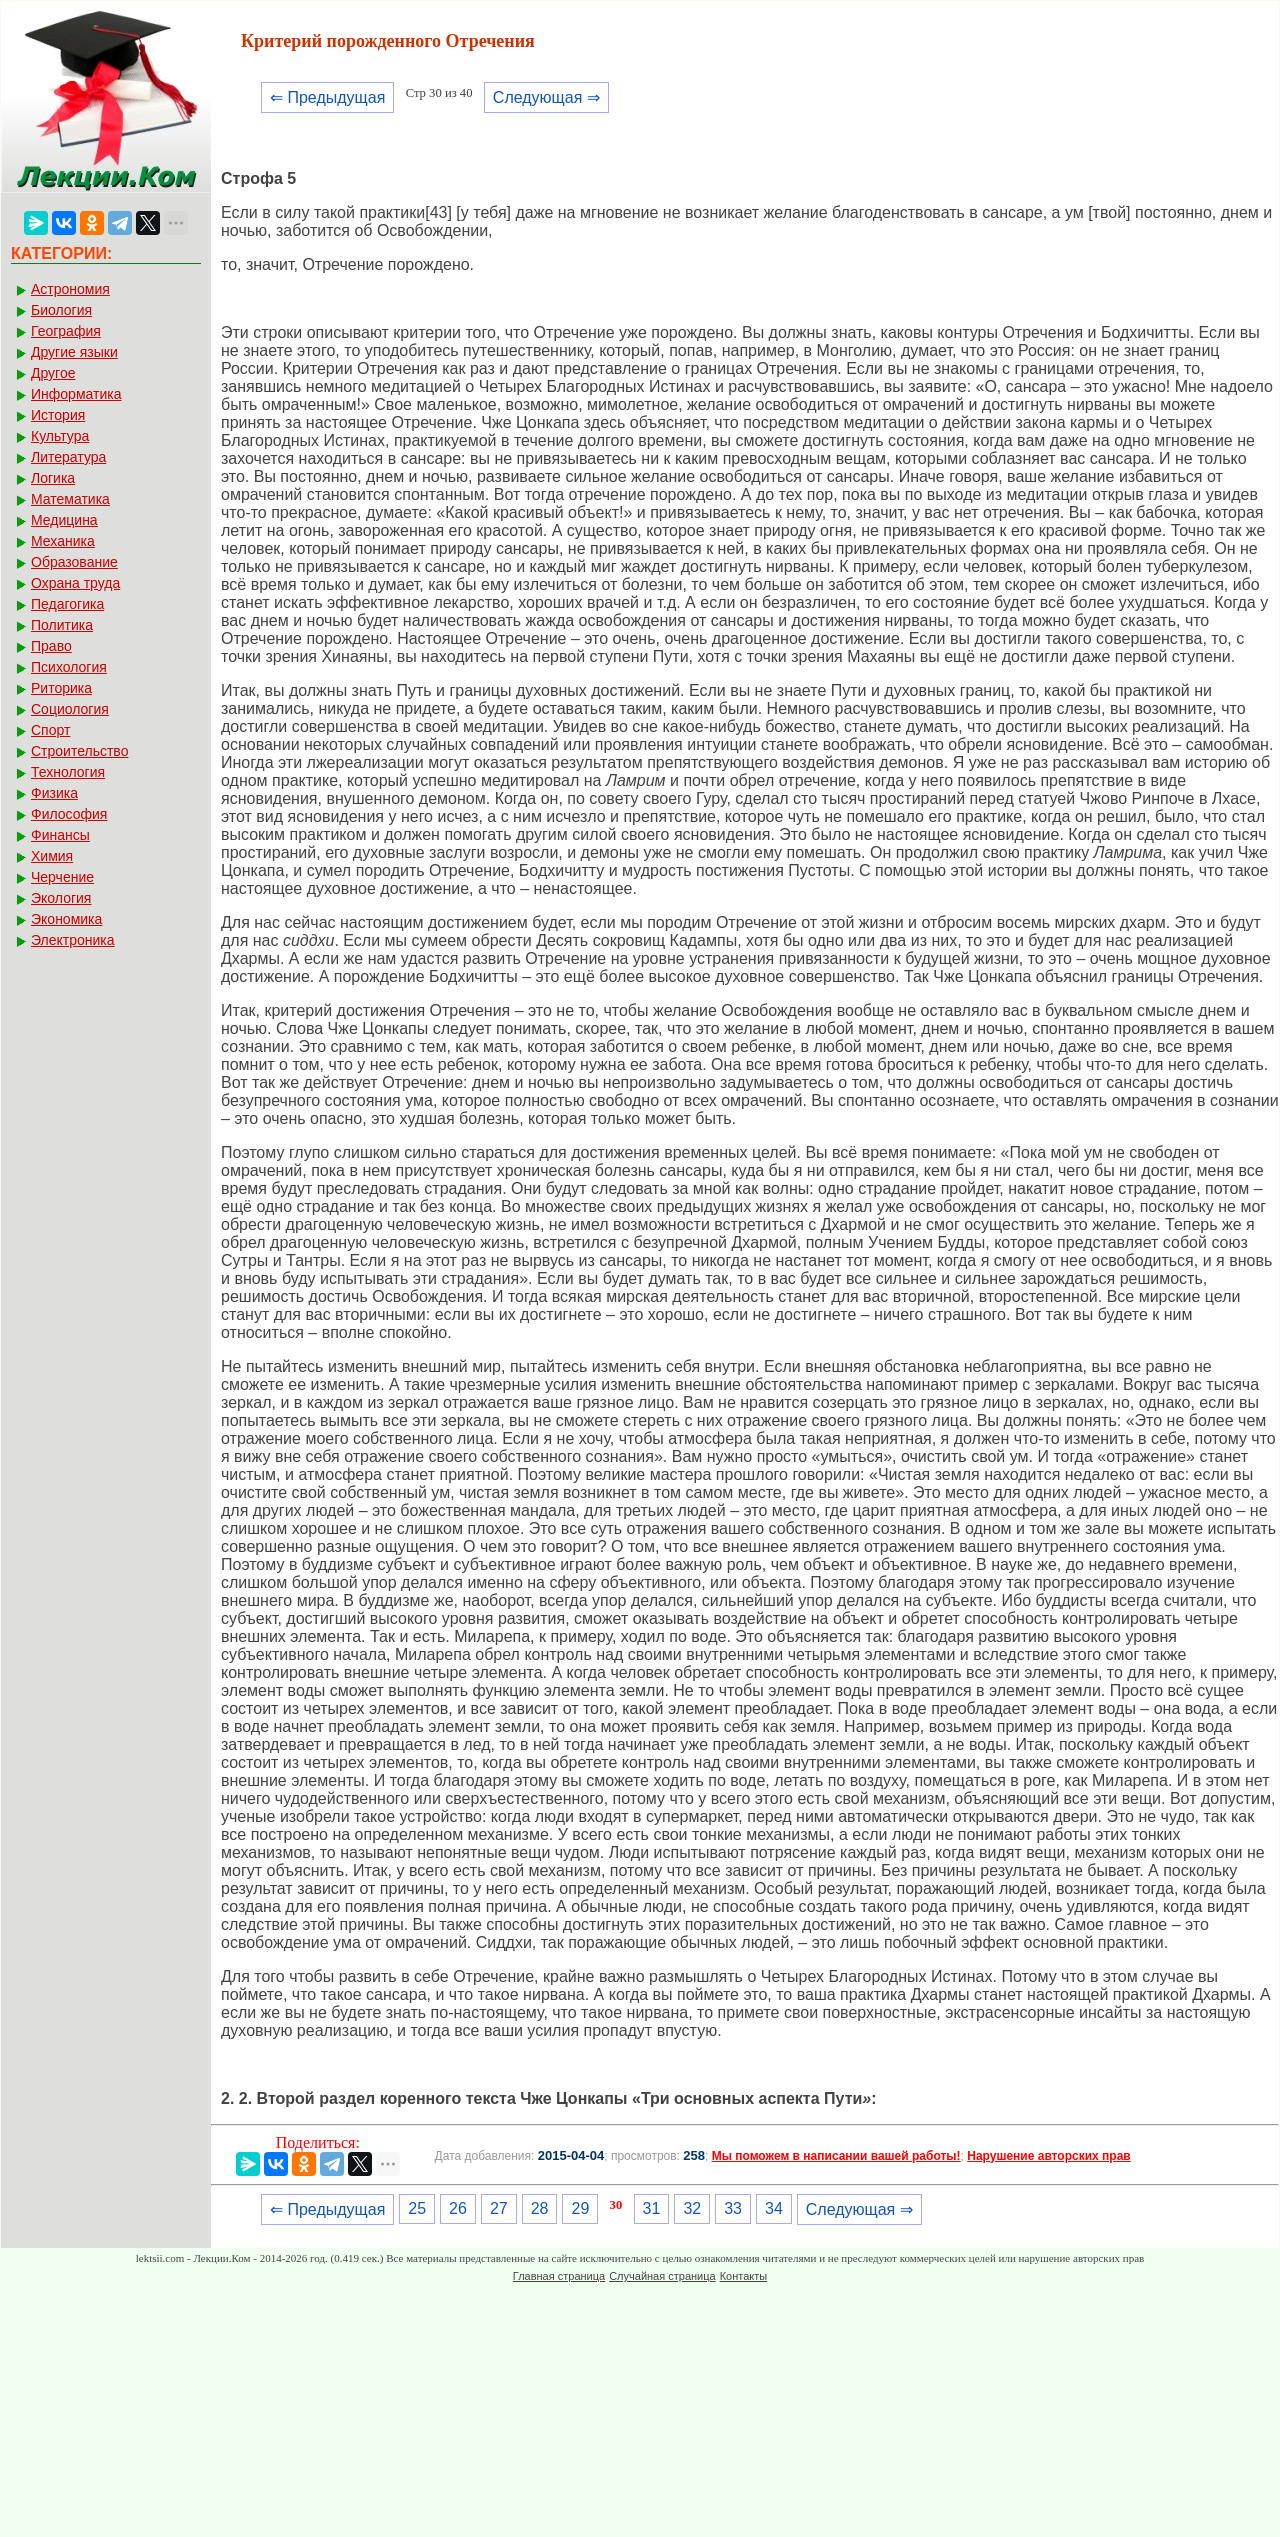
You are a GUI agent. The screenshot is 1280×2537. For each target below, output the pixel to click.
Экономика (66, 919)
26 (458, 2208)
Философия (69, 814)
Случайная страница (662, 2276)
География (66, 331)
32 (692, 2208)
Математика (70, 499)
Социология (70, 709)
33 (733, 2208)
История (58, 415)
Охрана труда (75, 583)
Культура (60, 436)
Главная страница (559, 2276)
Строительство (79, 751)
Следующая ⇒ (546, 97)
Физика (54, 793)
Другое (53, 373)
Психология (69, 667)
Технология (68, 772)
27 (499, 2208)
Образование (74, 562)
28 (540, 2208)
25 (417, 2208)
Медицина (64, 520)
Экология (61, 898)
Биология (61, 310)
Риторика (61, 688)
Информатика (76, 394)
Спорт (50, 730)
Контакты (744, 2276)
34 (774, 2208)
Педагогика (67, 604)
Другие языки (74, 352)
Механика (63, 541)
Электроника (73, 940)
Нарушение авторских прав (1048, 2156)
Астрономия (70, 289)
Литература (68, 457)
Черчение (62, 877)
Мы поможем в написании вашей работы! (836, 2156)
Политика (62, 625)
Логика (53, 478)
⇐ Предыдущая (327, 97)
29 (580, 2208)
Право (51, 646)
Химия (52, 856)
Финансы (60, 835)
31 (652, 2208)
